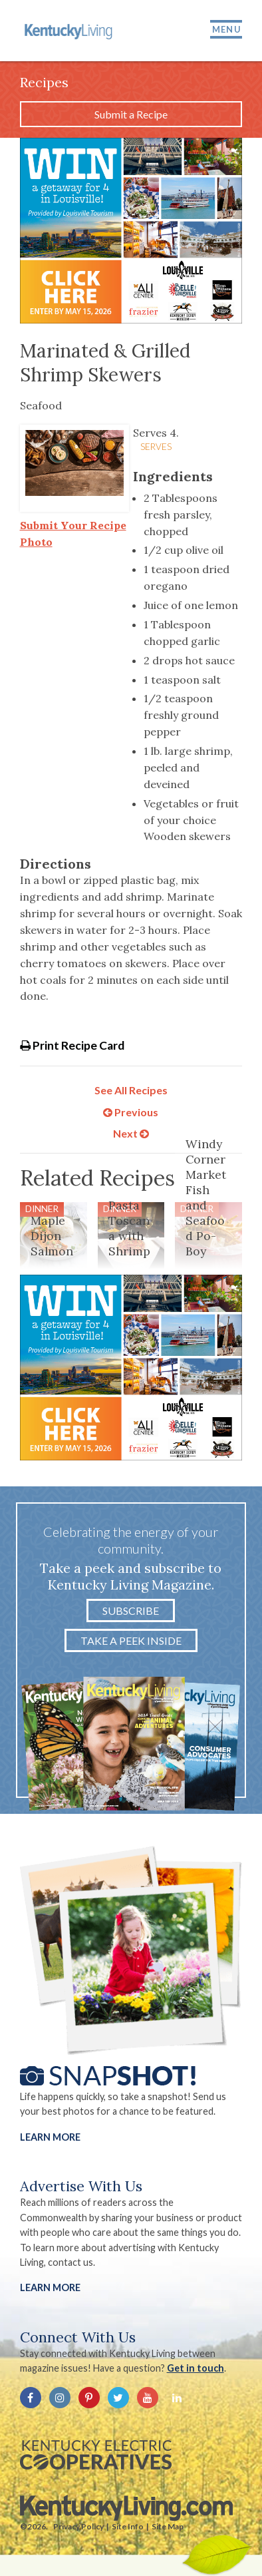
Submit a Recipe (131, 114)
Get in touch (195, 2368)
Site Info (128, 2526)
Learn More (50, 2137)
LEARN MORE (50, 2287)
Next (131, 1133)
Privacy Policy (78, 2526)
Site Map (168, 2526)
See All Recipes (131, 1090)
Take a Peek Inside (131, 1640)
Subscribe (130, 1610)
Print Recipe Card (72, 1045)
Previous (130, 1112)
